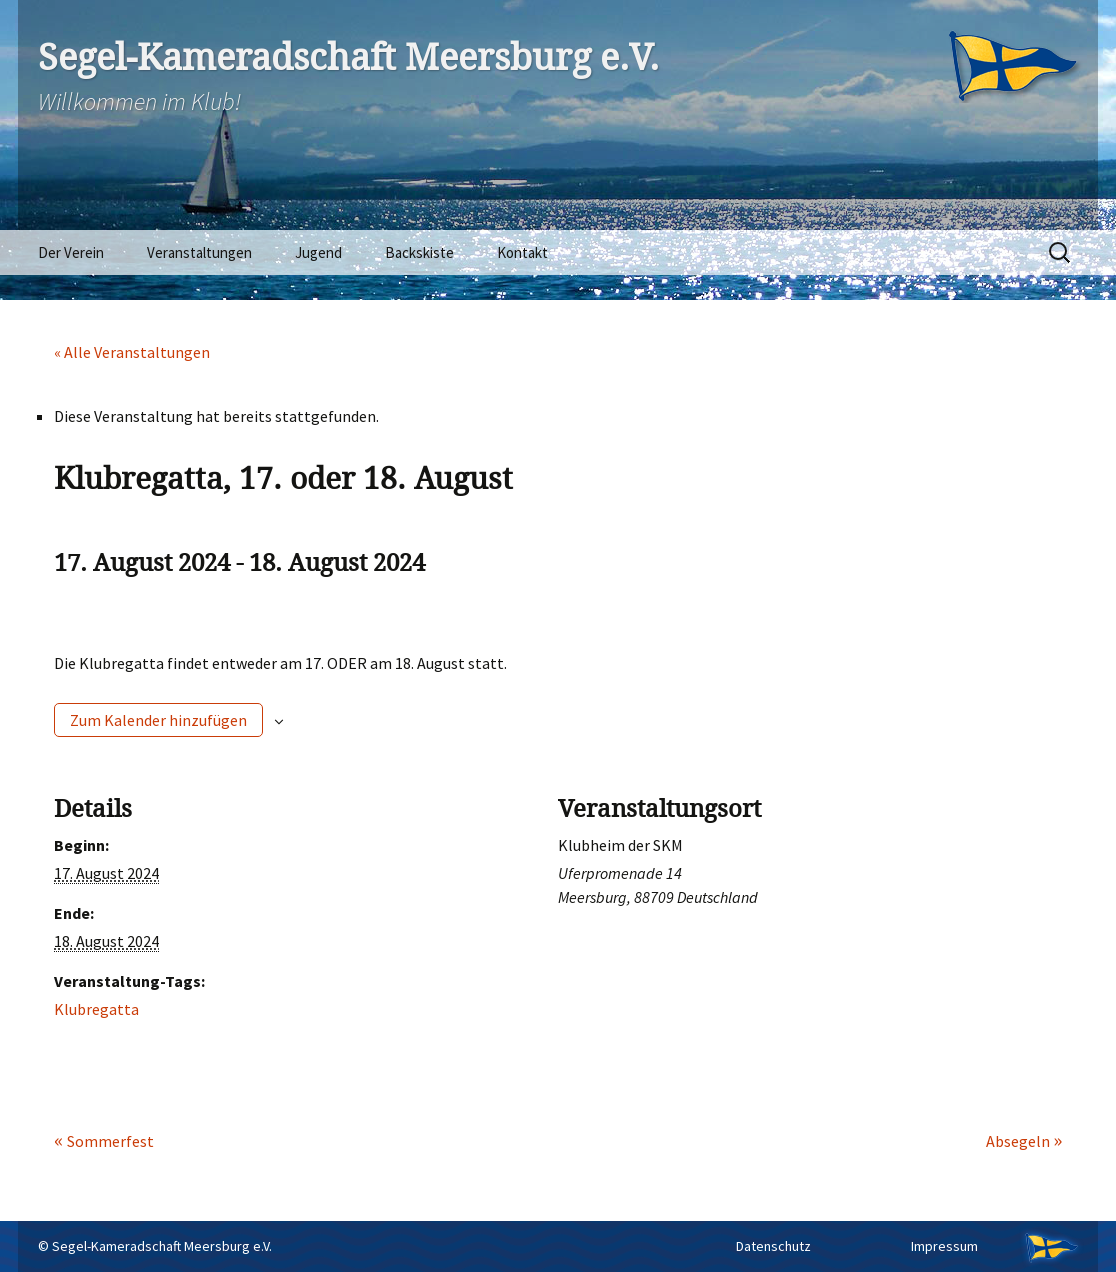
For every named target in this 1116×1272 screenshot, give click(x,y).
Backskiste (419, 252)
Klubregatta (96, 1009)
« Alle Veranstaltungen (132, 352)
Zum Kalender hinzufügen (158, 720)
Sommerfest (110, 1141)
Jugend (318, 252)
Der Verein (71, 252)
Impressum (944, 1246)
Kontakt (522, 252)
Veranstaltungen (199, 252)
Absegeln (1019, 1141)
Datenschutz (773, 1246)
